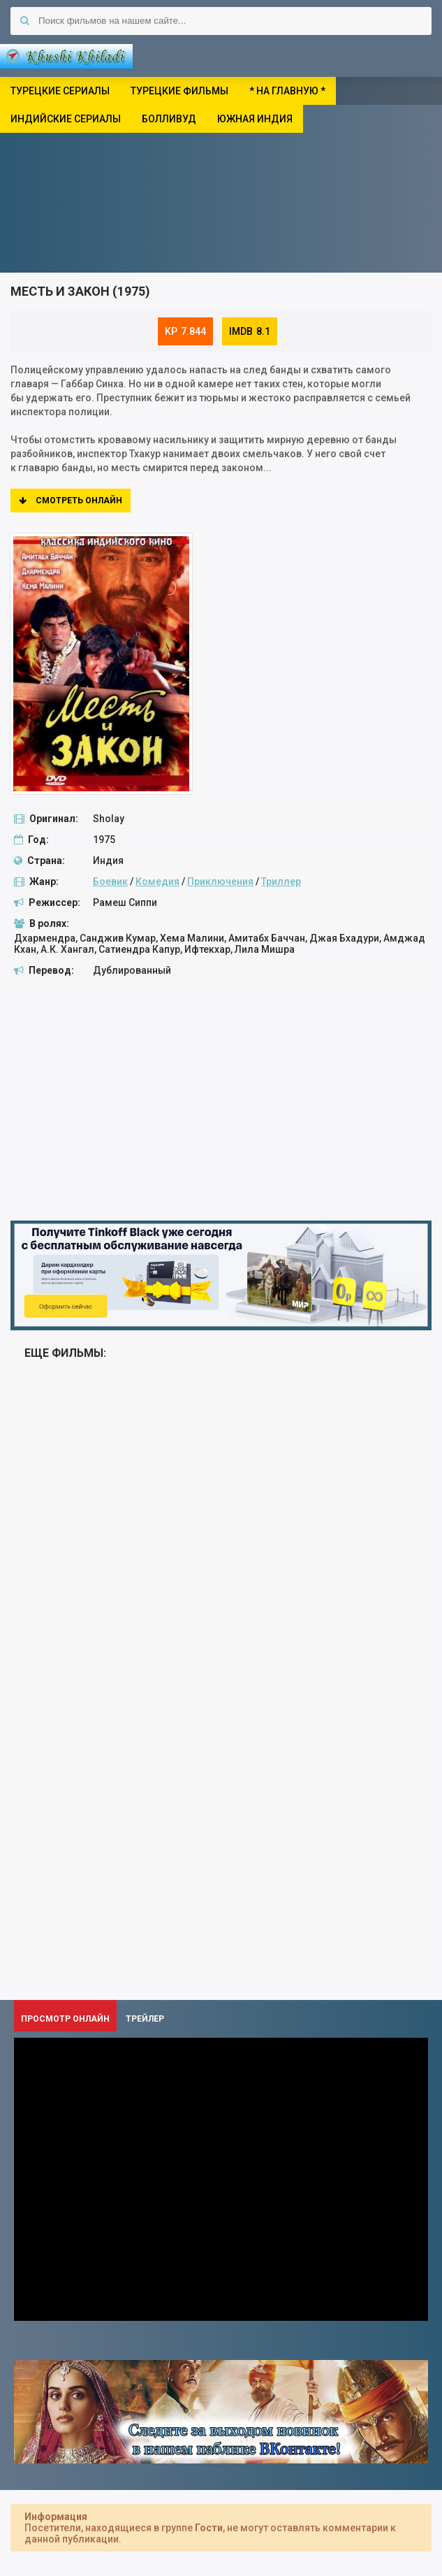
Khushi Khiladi (66, 56)
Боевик (110, 881)
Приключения (220, 881)
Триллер (281, 881)
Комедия (157, 881)
